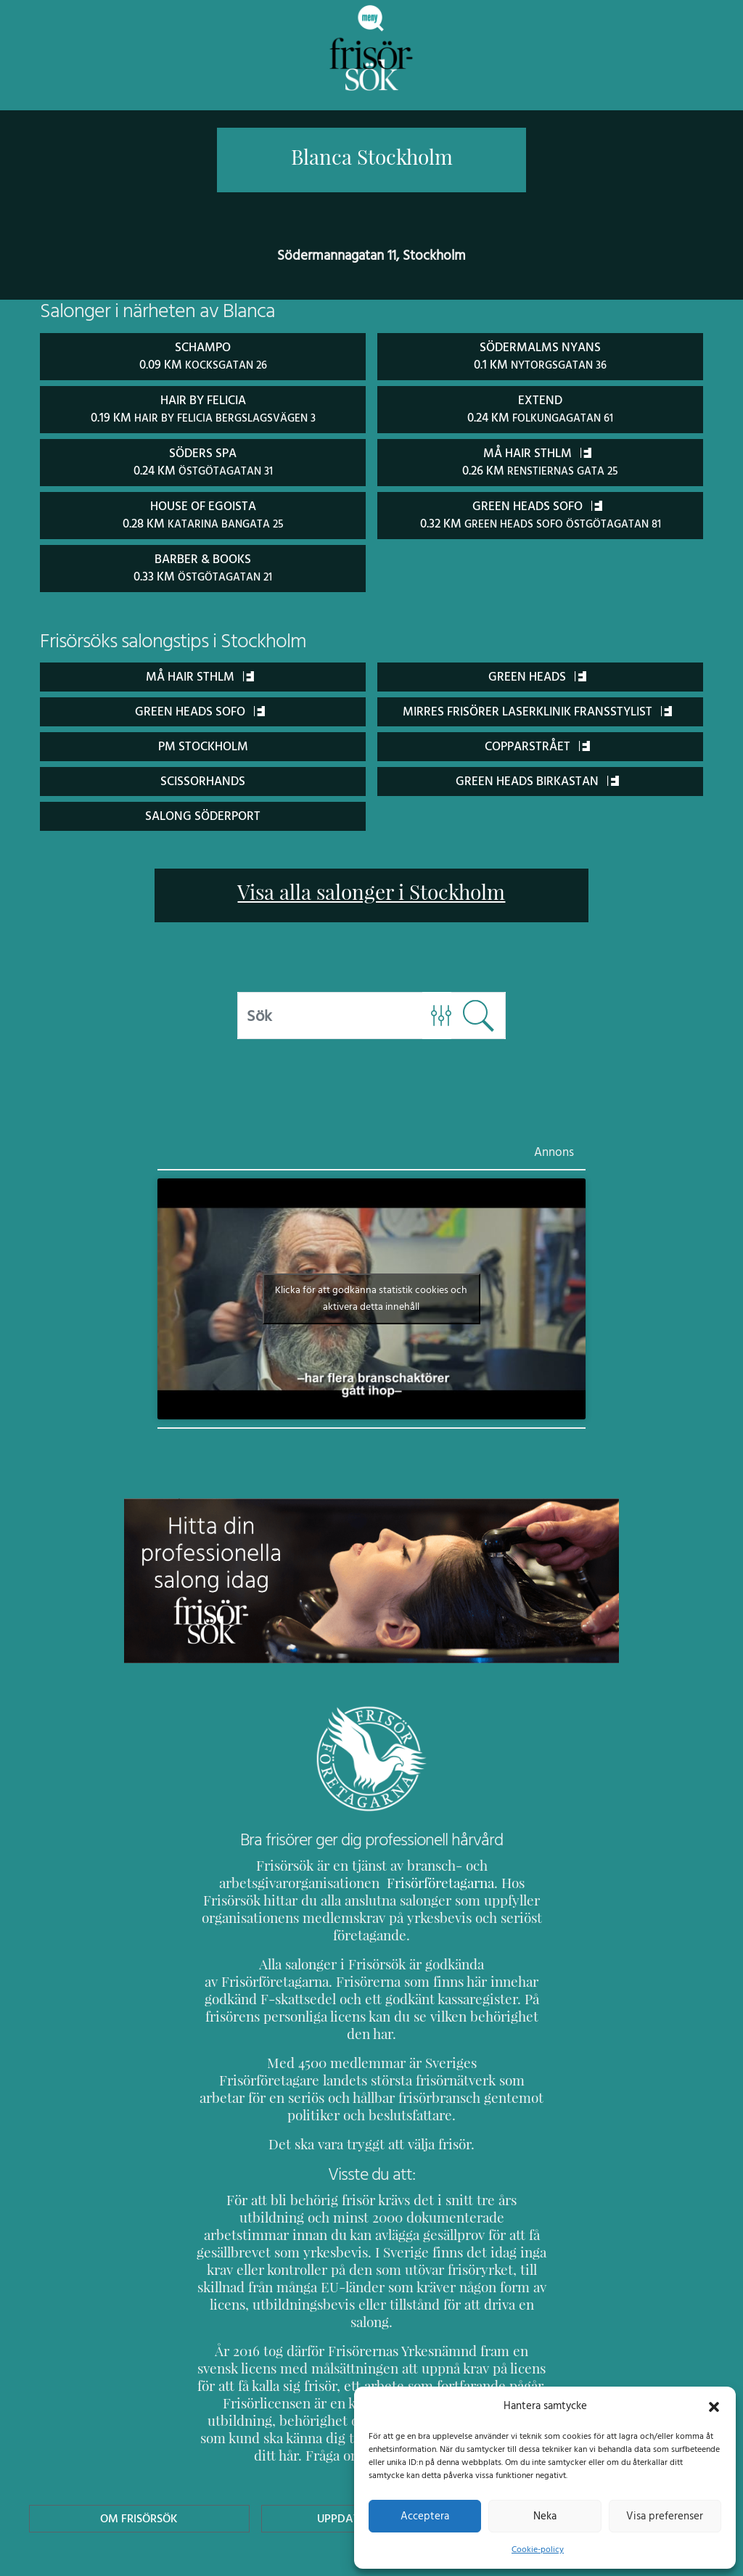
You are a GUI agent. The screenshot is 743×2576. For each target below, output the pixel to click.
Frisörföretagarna (402, 1879)
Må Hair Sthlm (199, 673)
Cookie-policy (537, 2549)
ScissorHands (202, 777)
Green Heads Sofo (200, 708)
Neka (545, 2515)
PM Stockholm (203, 743)
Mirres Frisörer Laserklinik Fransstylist (537, 708)
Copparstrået (537, 743)
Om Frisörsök (139, 2428)
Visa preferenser (664, 2515)
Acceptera (425, 2515)
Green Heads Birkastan (537, 777)
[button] (714, 2405)
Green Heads (537, 673)
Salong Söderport (202, 812)
